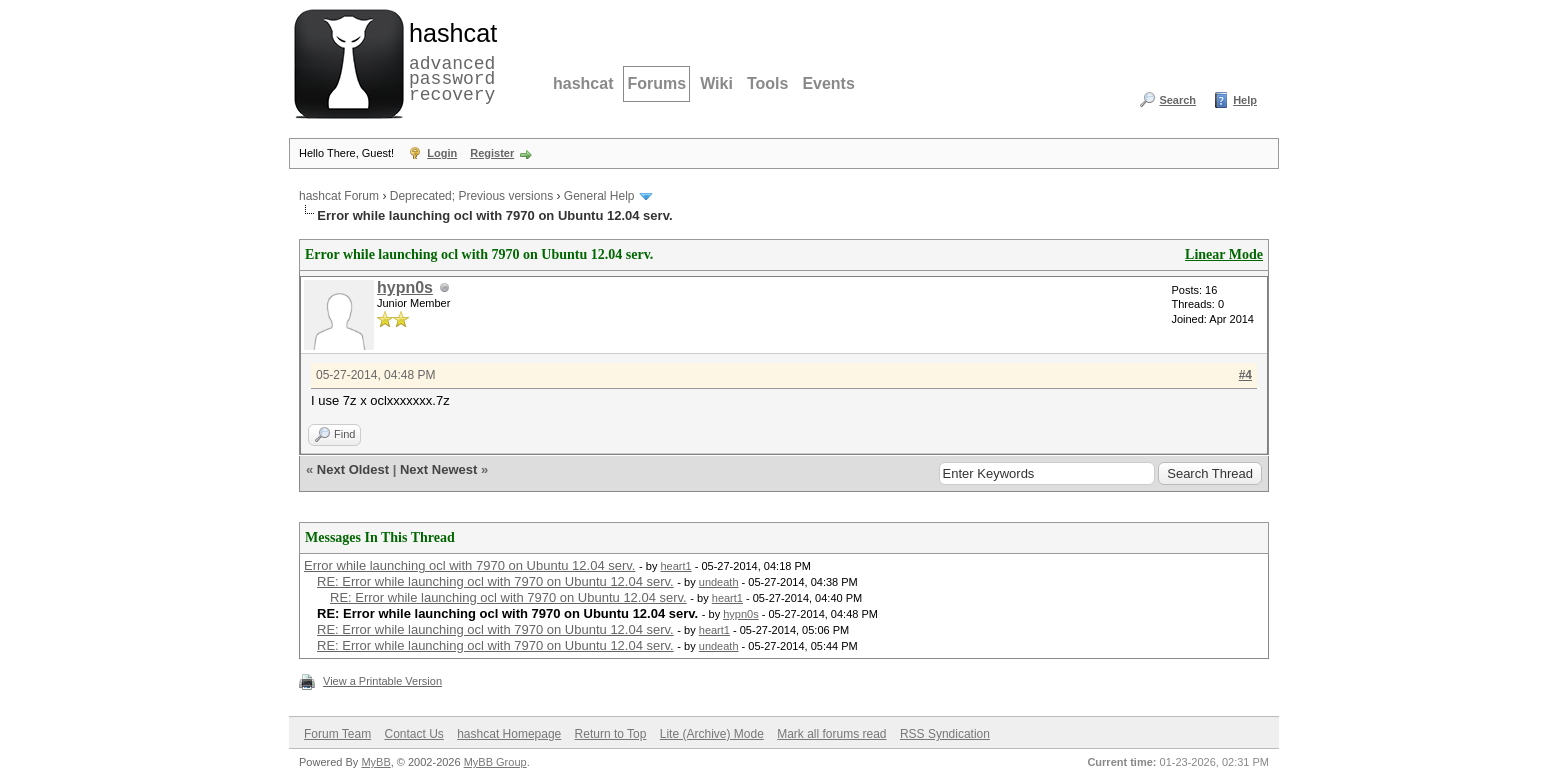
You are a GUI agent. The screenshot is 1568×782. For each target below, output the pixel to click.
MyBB (375, 762)
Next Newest (438, 469)
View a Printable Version (382, 681)
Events (828, 83)
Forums (656, 83)
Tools (767, 83)
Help (1245, 100)
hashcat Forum (339, 196)
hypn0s (405, 287)
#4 (1245, 375)
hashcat (583, 83)
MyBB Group (495, 762)
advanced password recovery (449, 61)
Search (1177, 100)
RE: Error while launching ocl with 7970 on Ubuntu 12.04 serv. (495, 581)
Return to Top (611, 734)
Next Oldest (353, 469)
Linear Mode (1224, 254)
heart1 (675, 566)
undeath (719, 582)
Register (492, 153)
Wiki (716, 83)
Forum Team (337, 734)
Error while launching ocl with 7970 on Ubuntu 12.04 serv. (469, 565)
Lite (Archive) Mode (712, 734)
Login (442, 153)
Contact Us (413, 734)
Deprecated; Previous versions (471, 196)
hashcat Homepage (509, 734)
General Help (599, 196)
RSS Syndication (945, 734)
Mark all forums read (831, 734)
